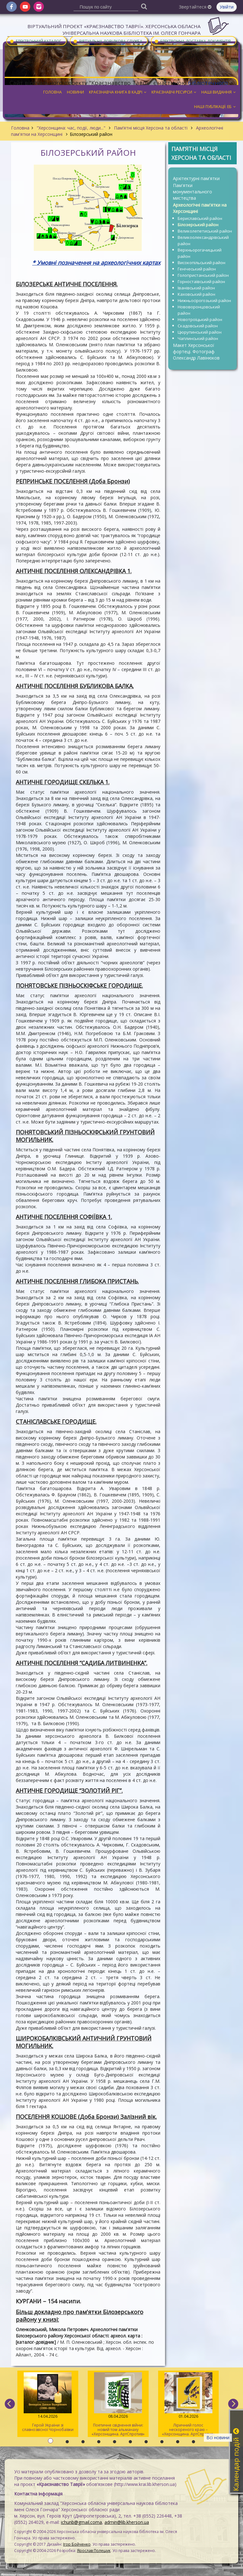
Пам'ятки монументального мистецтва (192, 191)
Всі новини (217, 2437)
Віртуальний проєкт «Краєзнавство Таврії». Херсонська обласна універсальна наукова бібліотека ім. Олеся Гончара (113, 29)
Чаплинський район (198, 338)
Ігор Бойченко (77, 2544)
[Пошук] (144, 6)
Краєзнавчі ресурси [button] (173, 92)
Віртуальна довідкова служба (107, 41)
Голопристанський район (203, 275)
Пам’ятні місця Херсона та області (151, 128)
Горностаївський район (201, 281)
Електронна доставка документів (192, 41)
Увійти (227, 7)
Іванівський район (196, 288)
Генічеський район (197, 269)
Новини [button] (75, 92)
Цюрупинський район (200, 332)
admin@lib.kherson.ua (126, 2522)
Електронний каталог (35, 41)
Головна (20, 128)
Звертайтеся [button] (195, 7)
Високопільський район (201, 262)
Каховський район (196, 294)
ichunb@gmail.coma (81, 2522)
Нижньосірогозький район (204, 300)
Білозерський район (198, 224)
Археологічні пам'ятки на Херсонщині (200, 208)
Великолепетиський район (205, 231)
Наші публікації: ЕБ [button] (215, 106)
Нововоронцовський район (199, 310)
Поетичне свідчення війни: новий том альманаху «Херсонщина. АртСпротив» (118, 2404)
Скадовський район (198, 326)
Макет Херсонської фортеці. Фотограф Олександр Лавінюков (196, 351)
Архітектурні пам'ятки (196, 178)
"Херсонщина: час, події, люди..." (71, 128)
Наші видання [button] (218, 92)
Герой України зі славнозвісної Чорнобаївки (48, 2402)
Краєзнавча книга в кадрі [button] (117, 92)
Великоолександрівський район (203, 240)
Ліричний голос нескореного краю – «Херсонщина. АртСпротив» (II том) (188, 2404)
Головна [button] (52, 92)
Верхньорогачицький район (200, 253)
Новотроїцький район (200, 319)
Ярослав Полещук (93, 2550)
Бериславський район (200, 218)
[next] (233, 2404)
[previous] (10, 2404)
